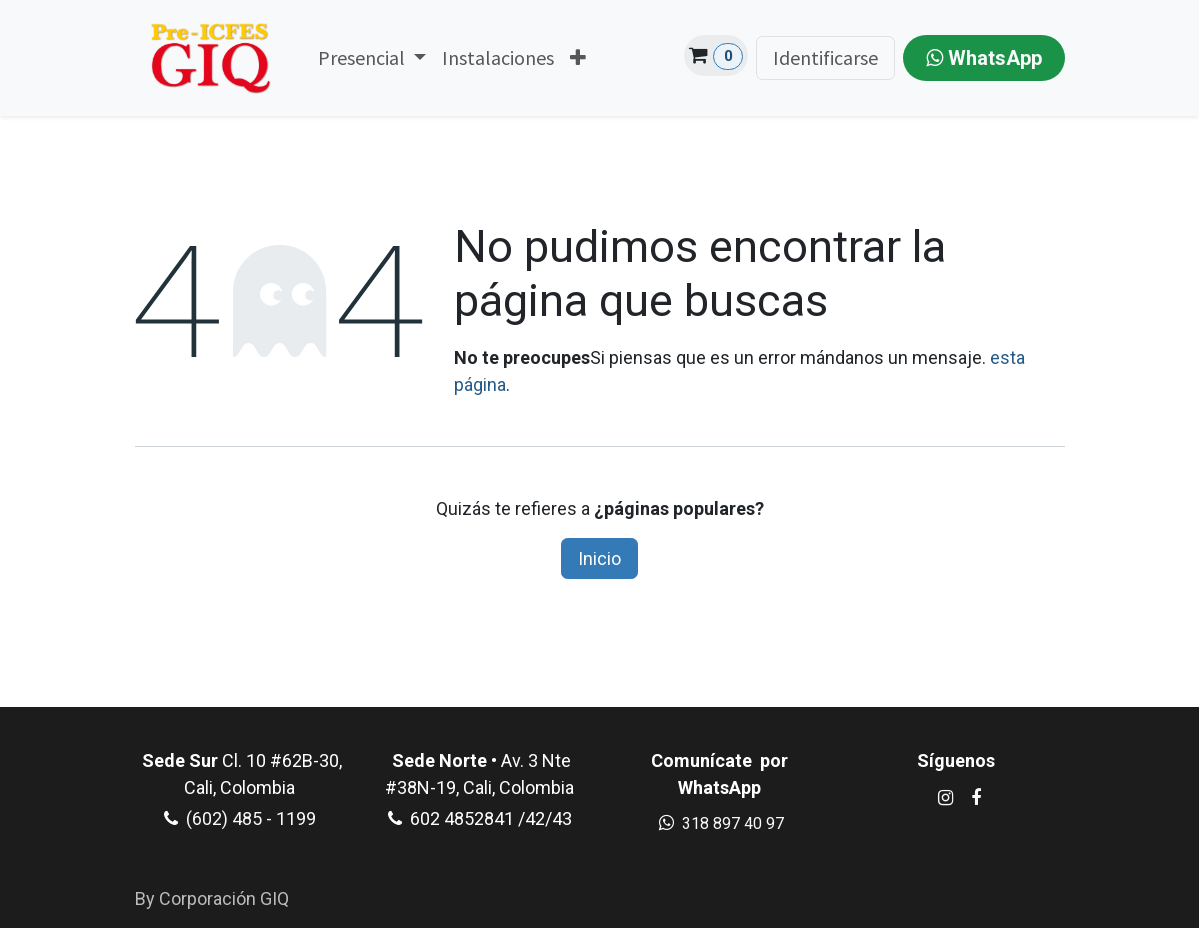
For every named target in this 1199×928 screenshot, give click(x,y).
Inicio (599, 558)
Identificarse (825, 57)
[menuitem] (372, 58)
